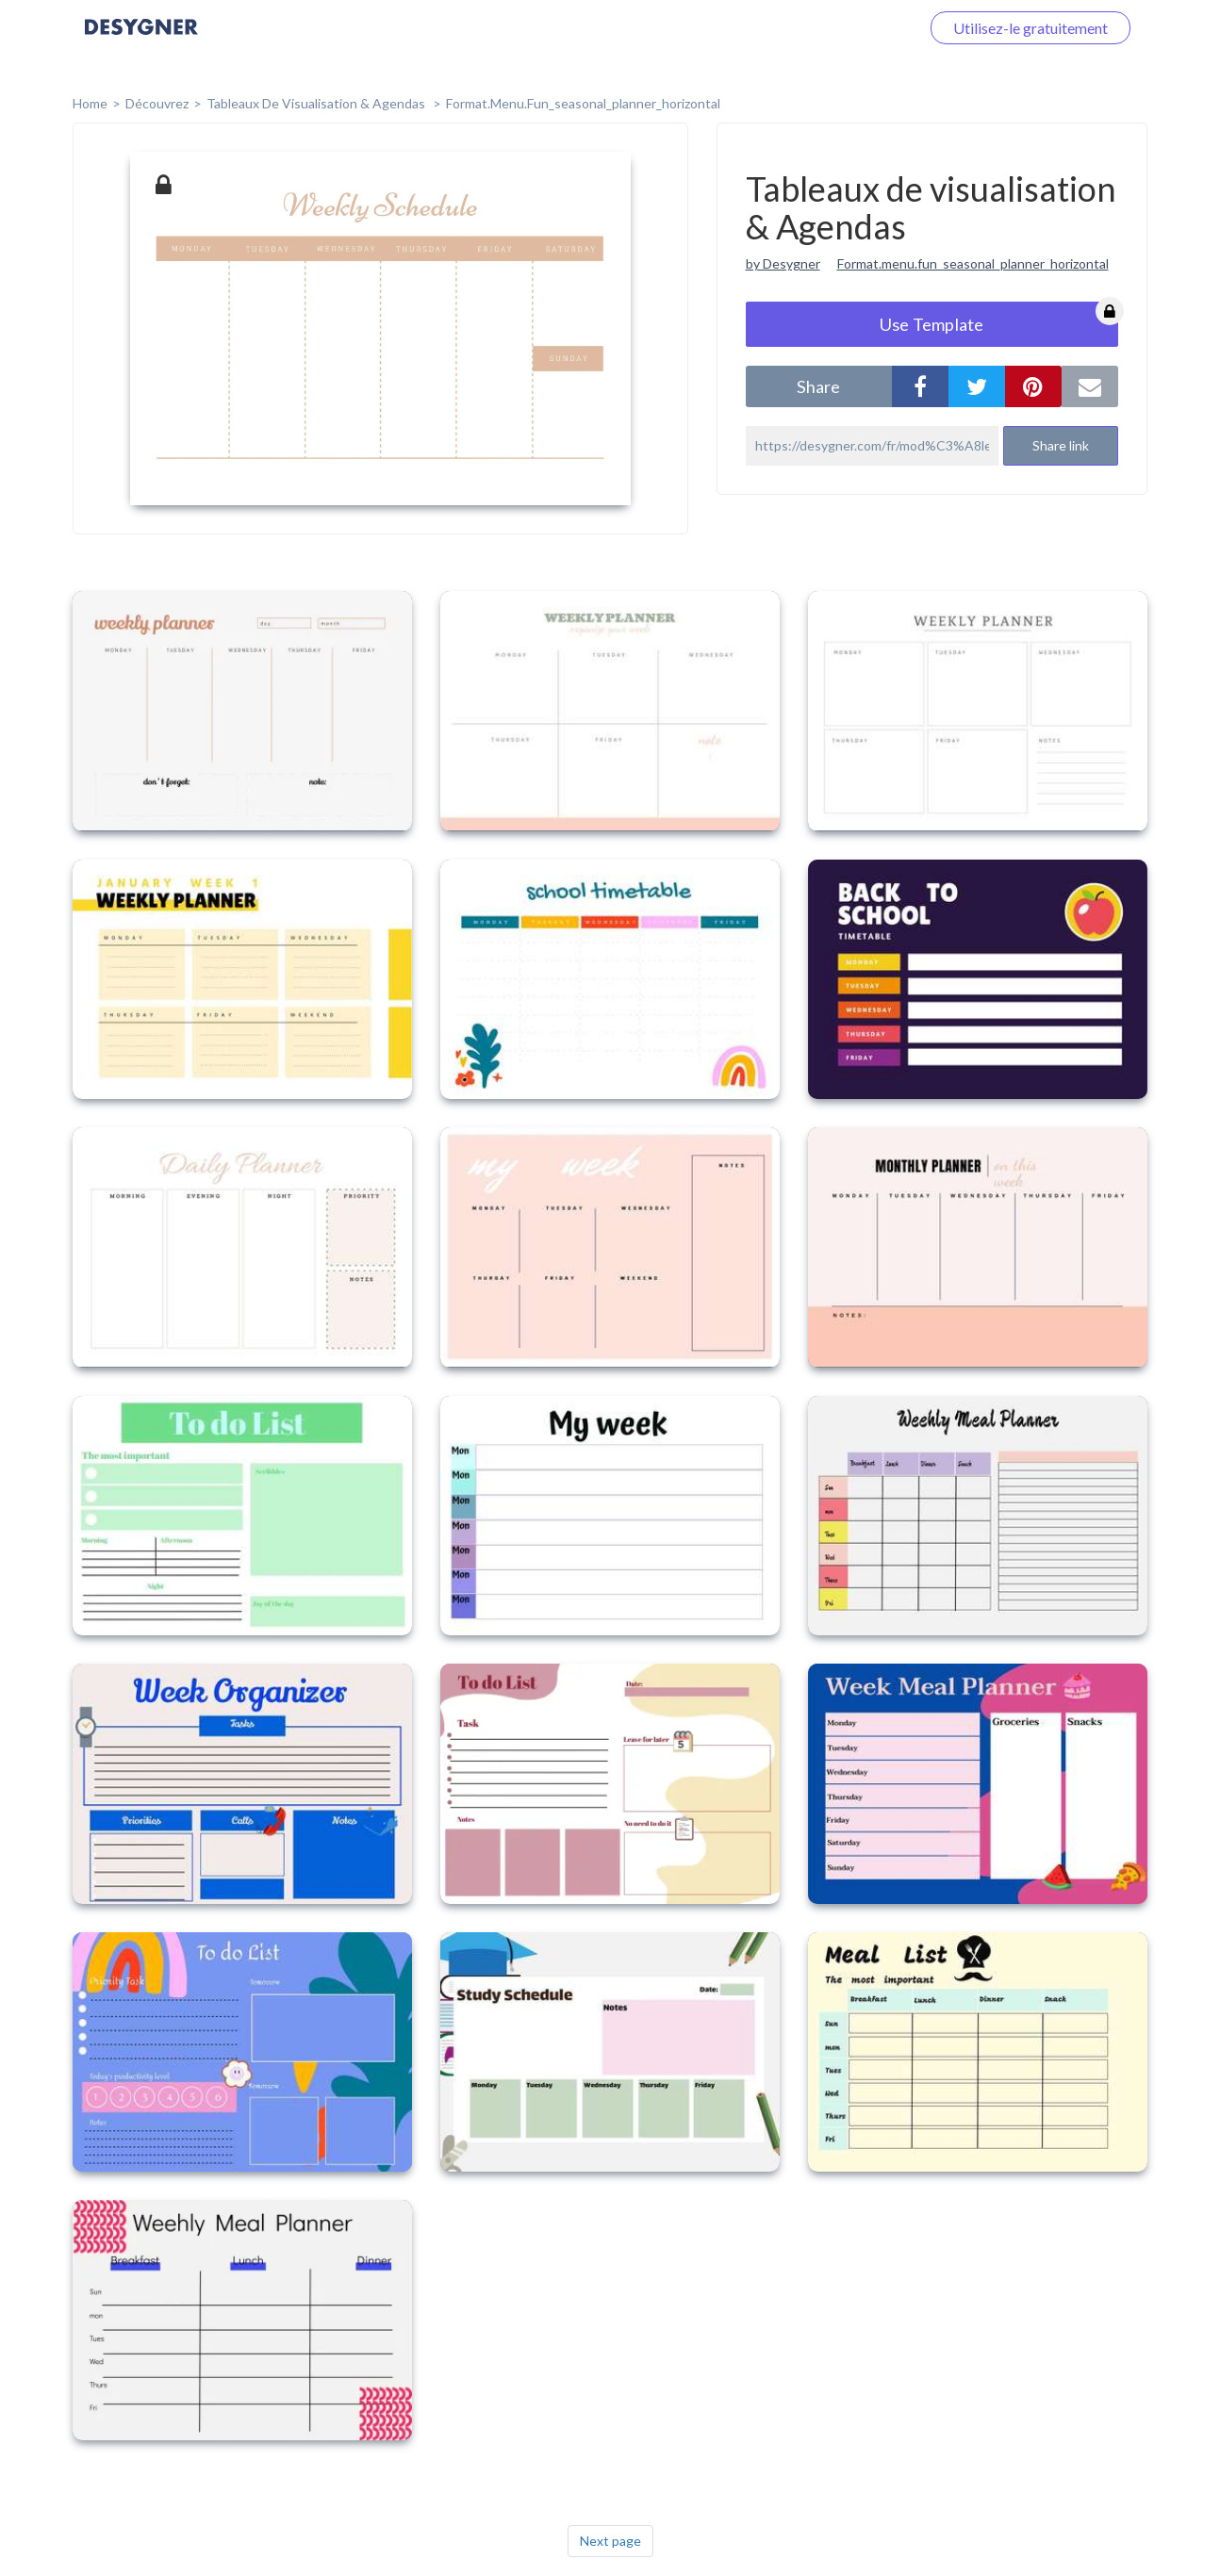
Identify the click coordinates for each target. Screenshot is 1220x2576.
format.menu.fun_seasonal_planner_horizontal (583, 103)
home (90, 103)
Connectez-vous (844, 28)
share (818, 386)
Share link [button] (1060, 445)
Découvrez (157, 103)
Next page (610, 2541)
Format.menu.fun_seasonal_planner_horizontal (973, 263)
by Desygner (783, 263)
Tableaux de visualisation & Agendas (317, 103)
